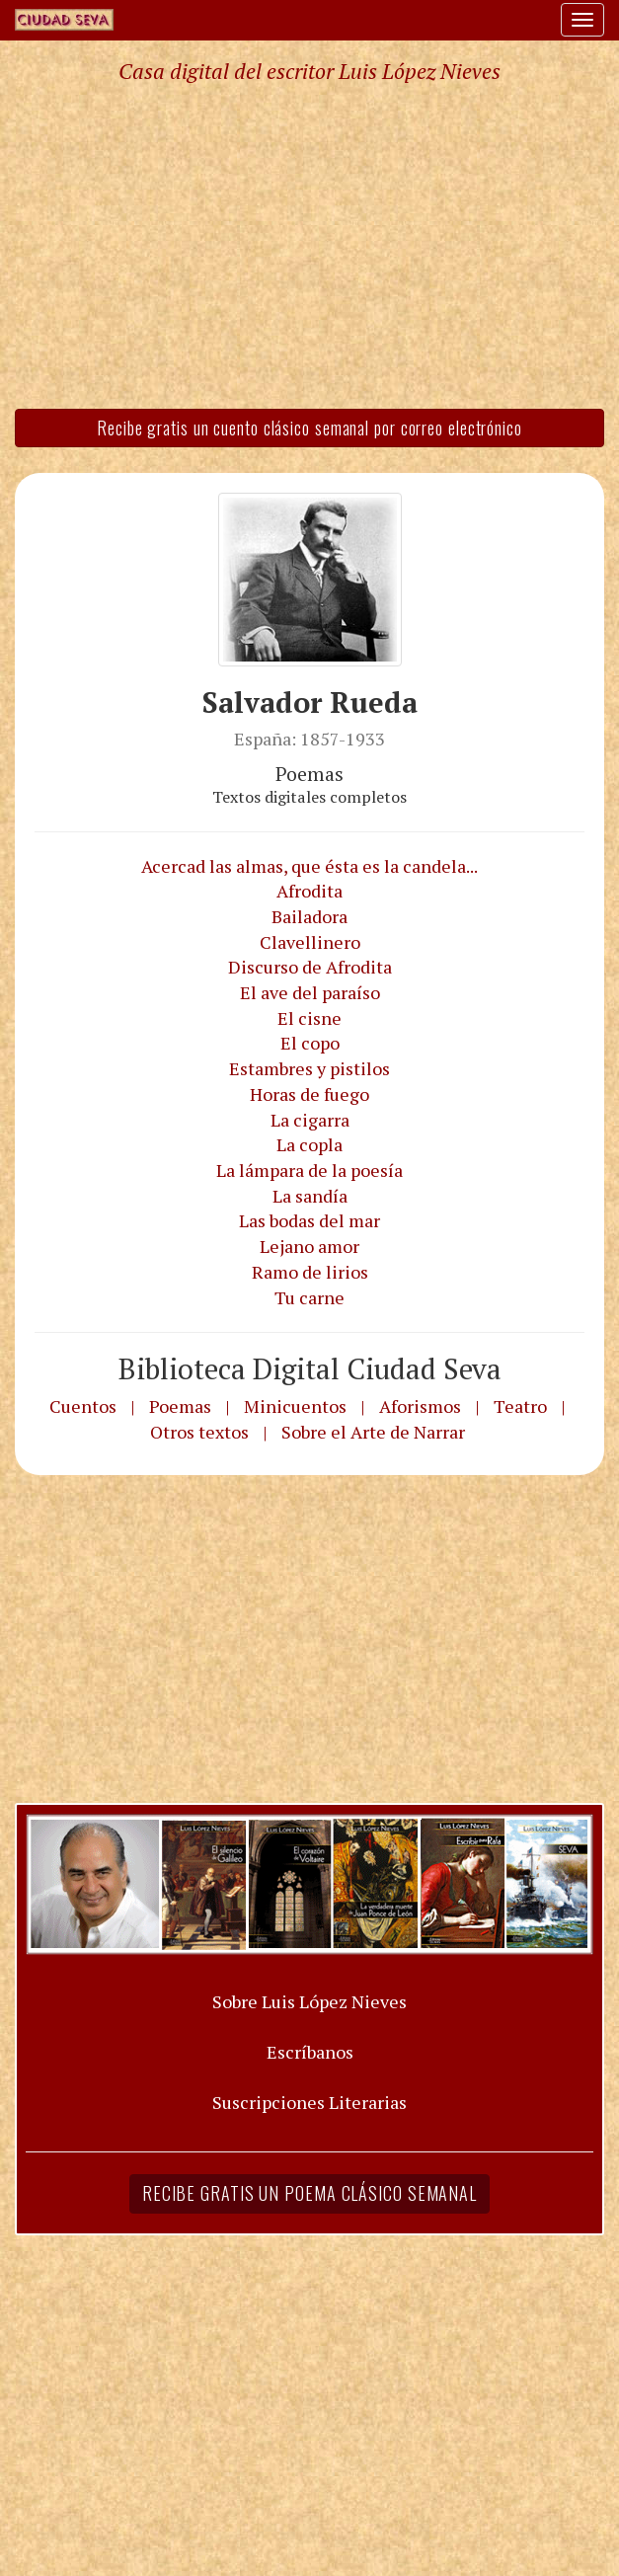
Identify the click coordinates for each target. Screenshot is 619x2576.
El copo (310, 1042)
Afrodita (309, 890)
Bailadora (309, 916)
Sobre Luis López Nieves (309, 2001)
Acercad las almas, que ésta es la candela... (309, 866)
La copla (309, 1144)
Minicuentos (295, 1406)
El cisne (309, 1018)
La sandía (310, 1196)
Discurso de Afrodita (310, 966)
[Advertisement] (309, 245)
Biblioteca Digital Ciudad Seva (310, 1368)
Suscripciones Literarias (309, 2102)
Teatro (520, 1406)
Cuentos (82, 1406)
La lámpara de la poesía (309, 1170)
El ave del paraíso (310, 992)
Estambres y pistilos (309, 1068)
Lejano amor (309, 1246)
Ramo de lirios (310, 1272)
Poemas (180, 1406)
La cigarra (310, 1120)
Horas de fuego (309, 1094)
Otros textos (199, 1432)
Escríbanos (310, 2052)
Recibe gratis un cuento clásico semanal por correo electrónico (309, 427)
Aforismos (420, 1406)
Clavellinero (310, 942)
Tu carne (309, 1297)
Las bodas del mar (309, 1220)
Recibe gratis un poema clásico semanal (309, 2193)
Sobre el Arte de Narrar (373, 1432)
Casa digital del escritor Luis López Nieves (309, 71)
